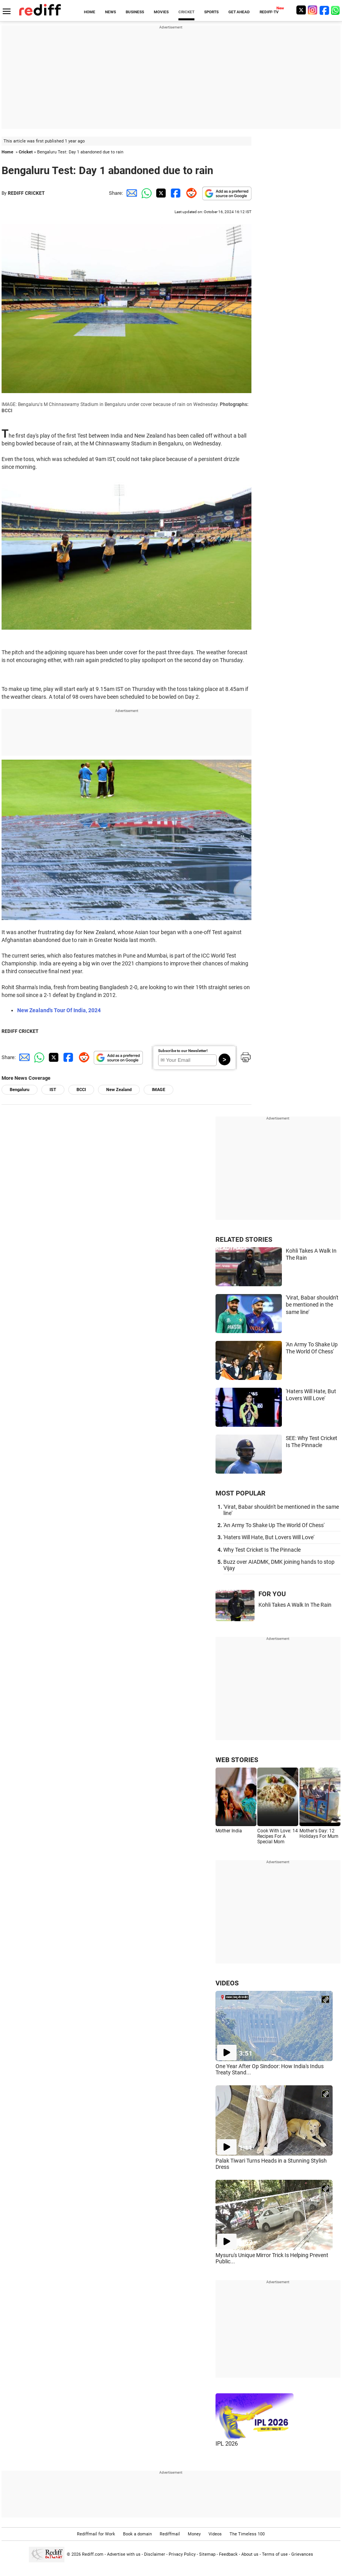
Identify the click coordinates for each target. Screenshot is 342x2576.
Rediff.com (92, 2554)
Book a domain (137, 2534)
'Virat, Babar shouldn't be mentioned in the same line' (312, 1304)
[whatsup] (336, 10)
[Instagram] (313, 10)
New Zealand (119, 1089)
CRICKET (186, 11)
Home (7, 152)
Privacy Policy (182, 2554)
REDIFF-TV (269, 11)
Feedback (228, 2554)
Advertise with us (124, 2554)
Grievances (302, 2554)
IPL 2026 (227, 2443)
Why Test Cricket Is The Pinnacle (262, 1550)
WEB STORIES (237, 1760)
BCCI (81, 1089)
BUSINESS (135, 11)
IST (53, 1089)
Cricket (26, 152)
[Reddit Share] (189, 193)
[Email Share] (130, 193)
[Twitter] (301, 10)
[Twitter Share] (160, 193)
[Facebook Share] (174, 193)
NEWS (110, 11)
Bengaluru (19, 1089)
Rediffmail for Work (96, 2534)
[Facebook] (324, 10)
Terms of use (275, 2554)
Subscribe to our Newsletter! (183, 1050)
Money (194, 2534)
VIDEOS (227, 1983)
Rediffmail (170, 2534)
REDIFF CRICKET (26, 193)
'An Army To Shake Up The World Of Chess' (273, 1525)
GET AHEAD (239, 11)
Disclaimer (154, 2554)
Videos (215, 2534)
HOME (89, 11)
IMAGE (158, 1089)
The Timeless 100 (247, 2534)
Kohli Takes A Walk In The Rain (294, 1605)
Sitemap (207, 2554)
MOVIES (161, 11)
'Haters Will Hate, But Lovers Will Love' (268, 1537)
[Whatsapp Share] (145, 193)
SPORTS (211, 11)
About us (249, 2554)
